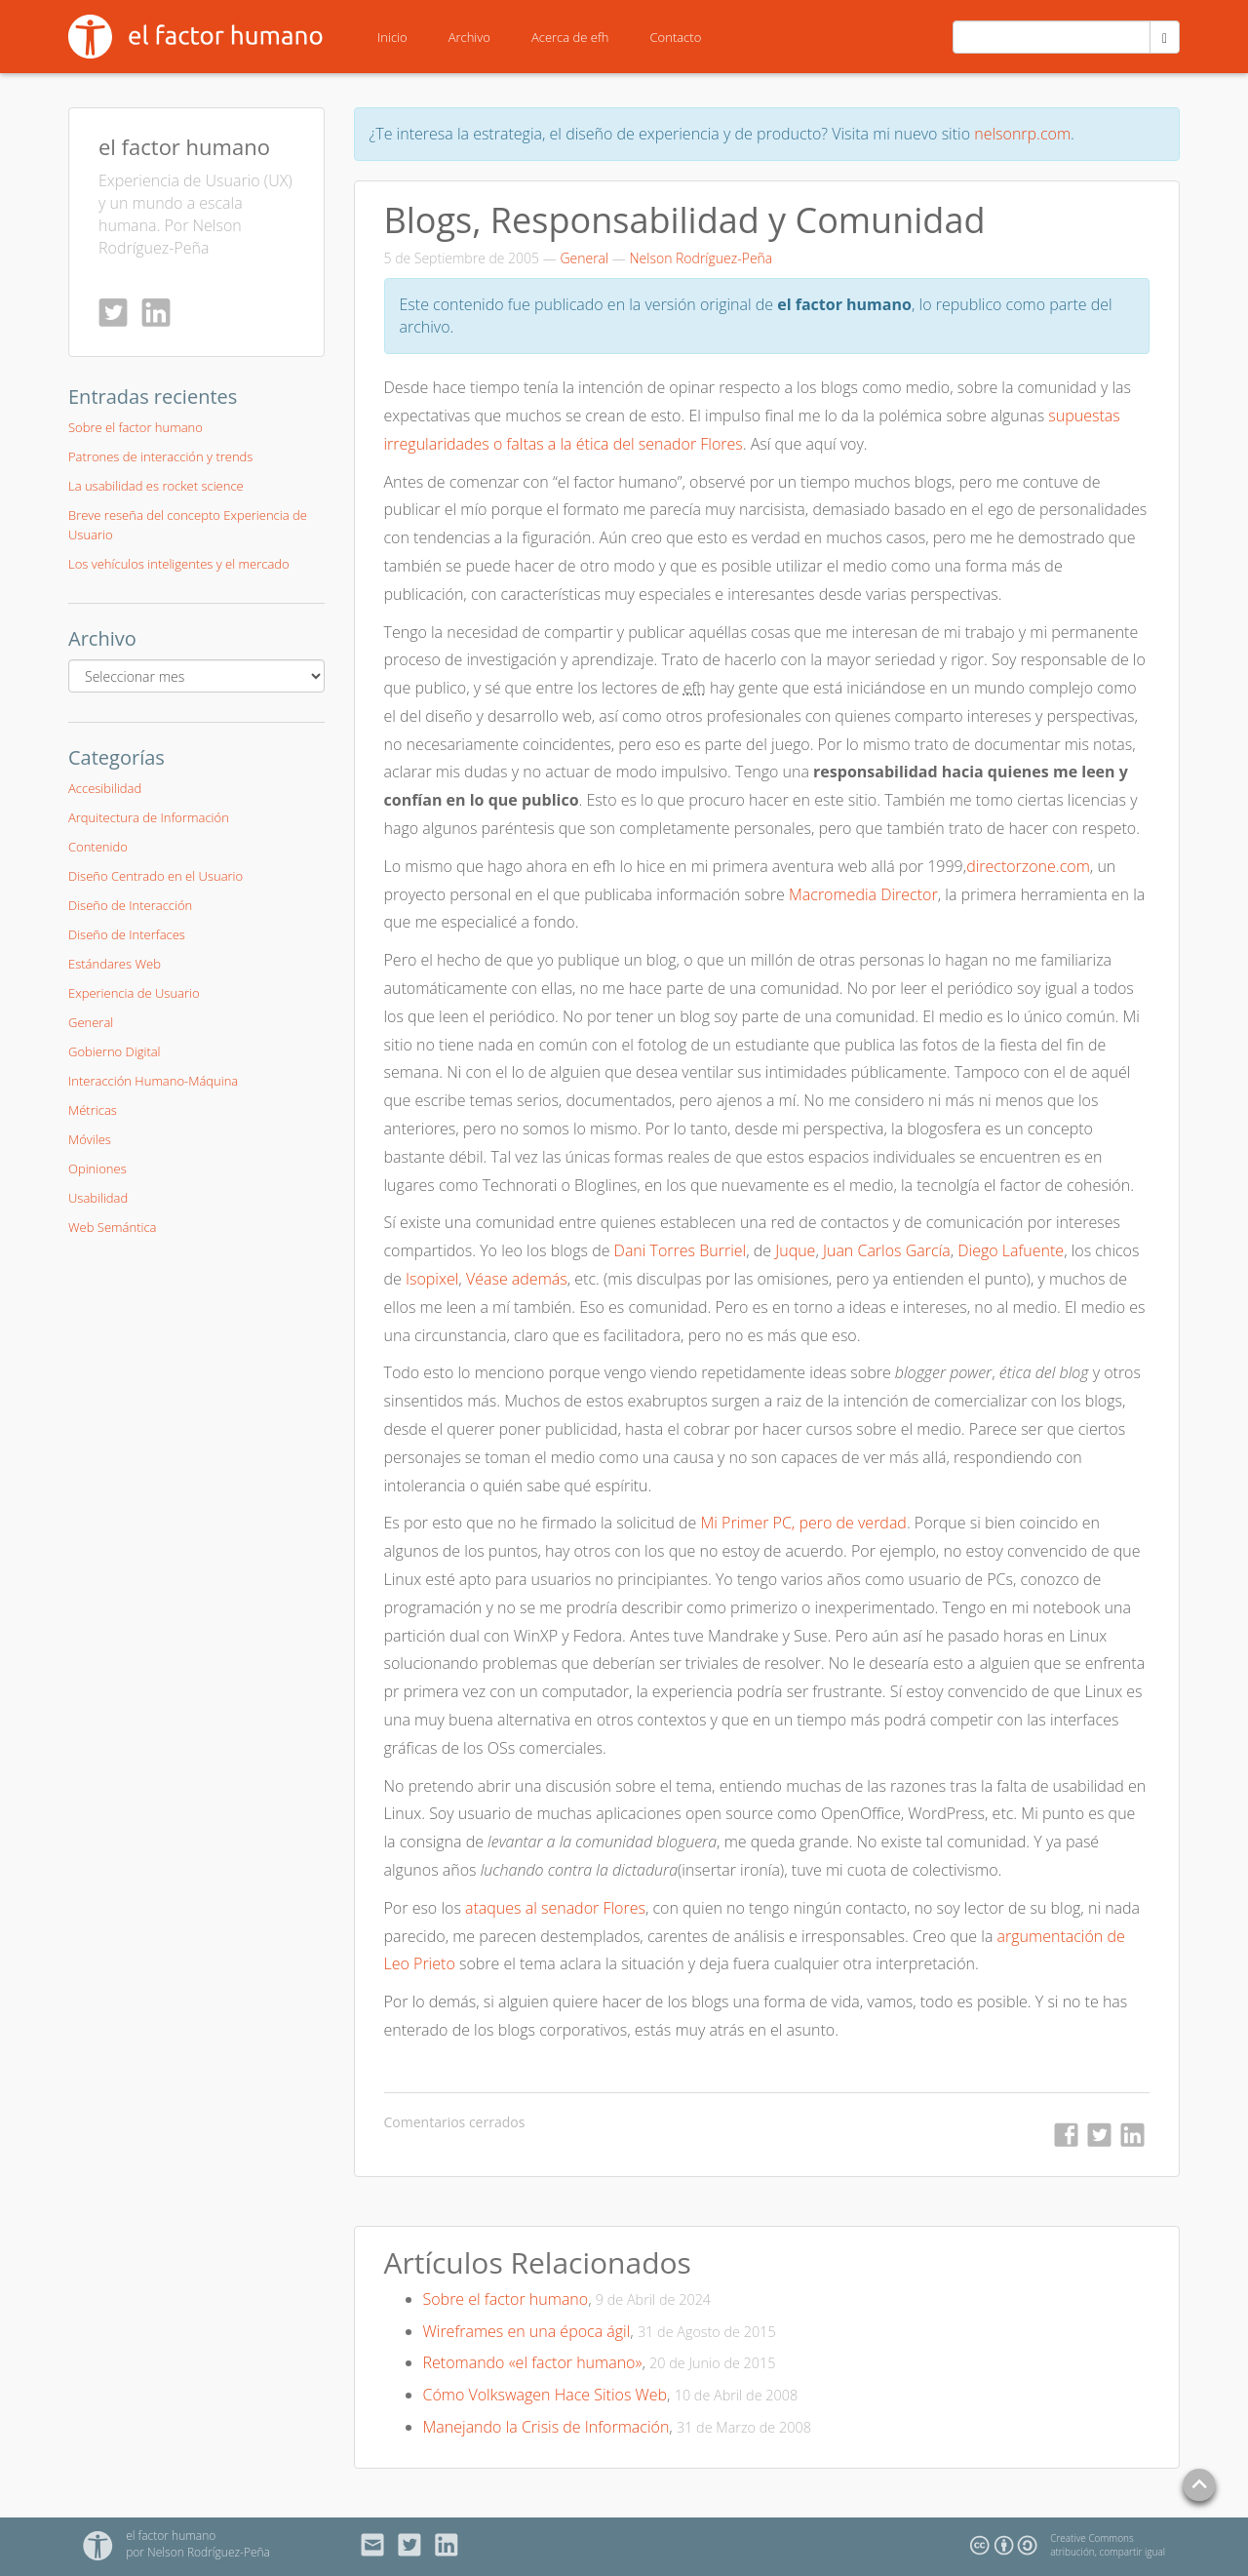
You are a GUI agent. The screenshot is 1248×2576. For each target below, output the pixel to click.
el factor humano (184, 146)
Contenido (98, 846)
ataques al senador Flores (555, 1908)
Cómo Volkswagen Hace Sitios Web (545, 2394)
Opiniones (97, 1168)
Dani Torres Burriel (680, 1250)
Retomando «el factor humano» (533, 2362)
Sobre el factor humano (506, 2299)
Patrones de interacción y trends (160, 456)
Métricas (92, 1110)
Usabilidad (98, 1198)
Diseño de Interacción (130, 905)
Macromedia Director (863, 894)
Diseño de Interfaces (126, 934)
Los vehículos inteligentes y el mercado (179, 564)
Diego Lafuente (1010, 1250)
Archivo (469, 37)
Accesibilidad (104, 788)
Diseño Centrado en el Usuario (155, 876)
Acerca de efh (570, 37)
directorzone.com (1028, 866)
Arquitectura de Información (148, 817)
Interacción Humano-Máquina (153, 1081)
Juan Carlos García (887, 1250)
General (584, 258)
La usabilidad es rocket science (156, 486)
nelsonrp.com (1022, 133)
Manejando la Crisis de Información (546, 2426)
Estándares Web (114, 963)
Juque (795, 1250)
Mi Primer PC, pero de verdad (803, 1522)
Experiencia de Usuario (134, 993)
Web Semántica (112, 1227)
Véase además (516, 1278)
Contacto (676, 37)
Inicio (392, 37)
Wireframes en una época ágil (527, 2331)
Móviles (89, 1139)
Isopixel (432, 1278)
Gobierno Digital (114, 1051)
